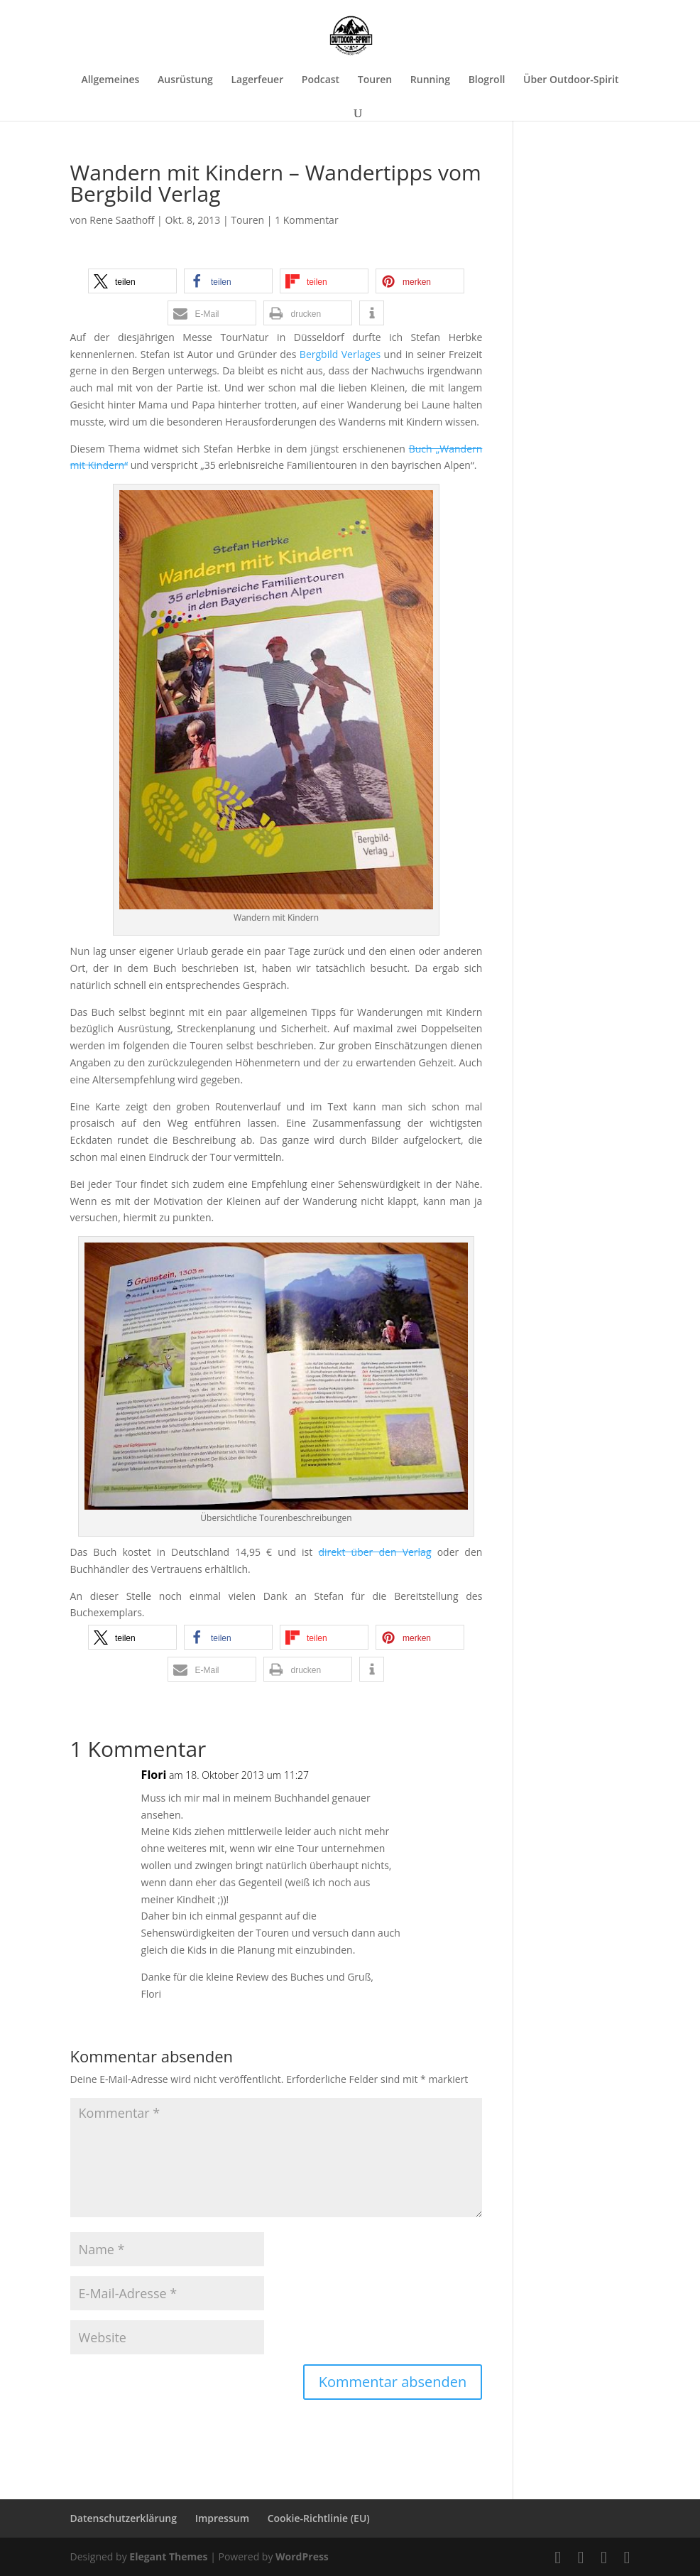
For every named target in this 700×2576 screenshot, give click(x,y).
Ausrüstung (185, 80)
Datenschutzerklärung (123, 2518)
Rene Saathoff (121, 220)
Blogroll (487, 80)
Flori (154, 1774)
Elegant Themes (168, 2556)
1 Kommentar (307, 220)
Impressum (222, 2518)
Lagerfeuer (257, 80)
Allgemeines (110, 80)
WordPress (302, 2556)
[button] (132, 281)
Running (430, 80)
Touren (375, 80)
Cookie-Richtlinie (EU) (319, 2518)
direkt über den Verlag (374, 1552)
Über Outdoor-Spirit (570, 80)
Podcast (320, 80)
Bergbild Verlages (340, 354)
